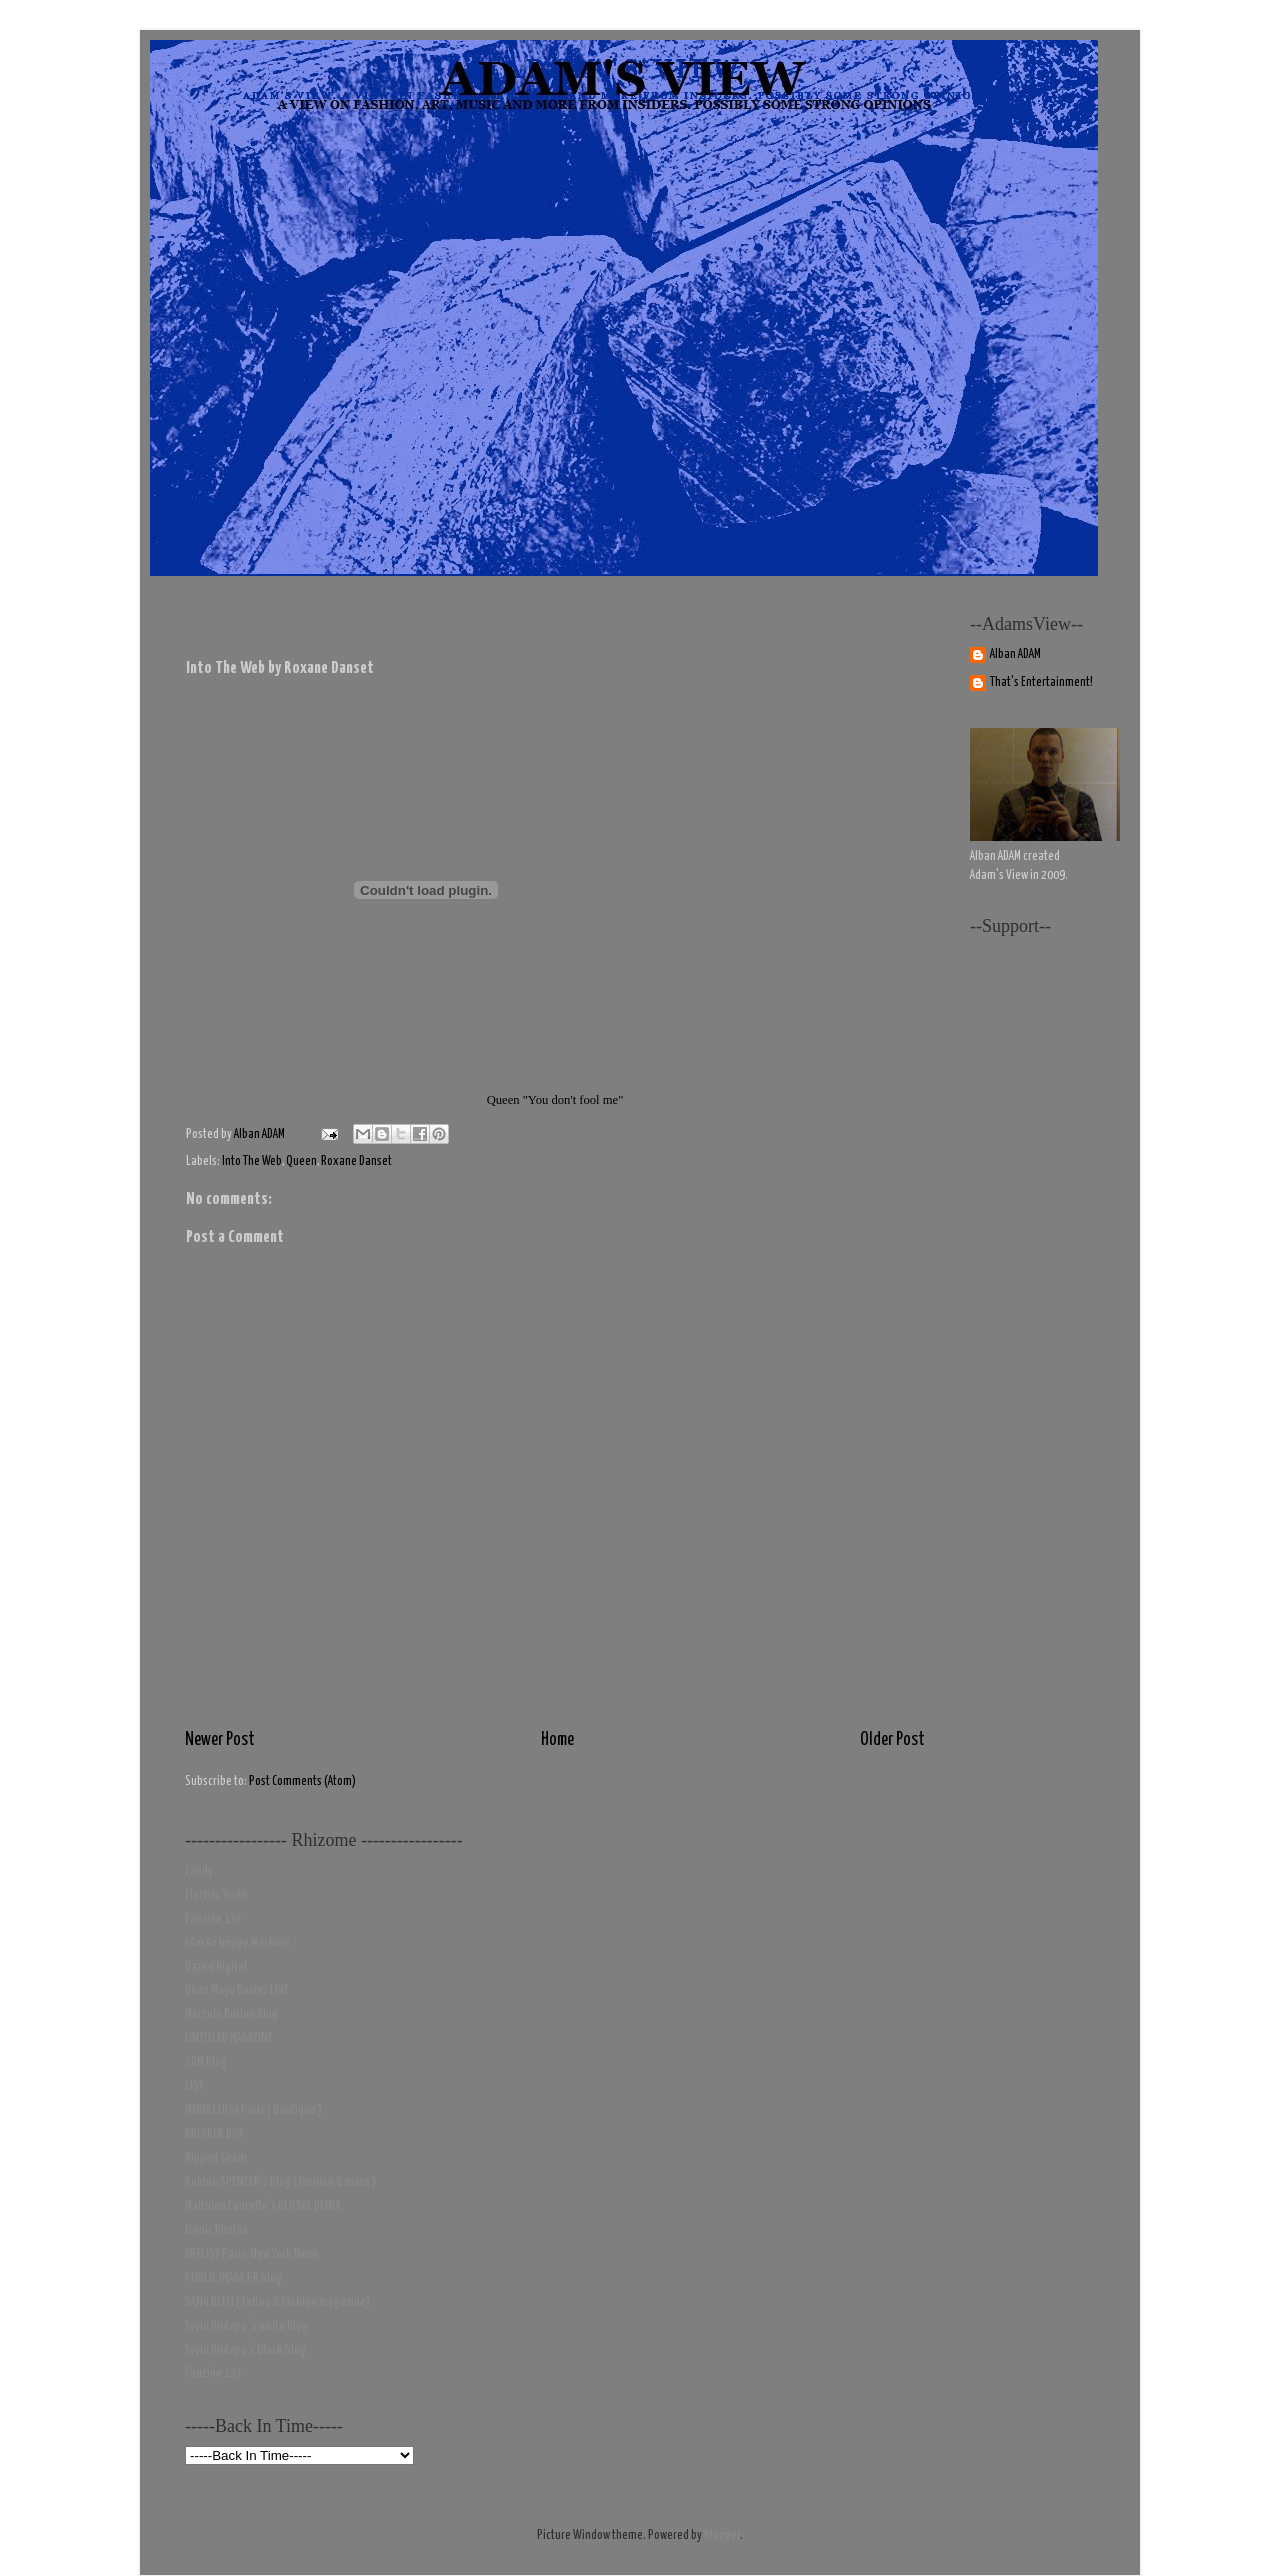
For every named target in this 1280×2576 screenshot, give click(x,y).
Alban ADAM (1015, 654)
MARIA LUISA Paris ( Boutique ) (253, 2110)
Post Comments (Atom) (302, 1781)
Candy (199, 1871)
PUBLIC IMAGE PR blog (233, 2278)
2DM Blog (206, 2062)
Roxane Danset (356, 1161)
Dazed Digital (216, 1967)
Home (557, 1740)
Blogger (722, 2535)
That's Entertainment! (1041, 682)
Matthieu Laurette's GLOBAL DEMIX (263, 2206)
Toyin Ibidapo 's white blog (246, 2326)
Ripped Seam (216, 2158)
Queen (301, 1161)
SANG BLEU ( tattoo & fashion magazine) (277, 2302)
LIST (194, 2086)
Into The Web (252, 1161)
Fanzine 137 (213, 1919)
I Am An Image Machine (237, 1943)
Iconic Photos (216, 2230)
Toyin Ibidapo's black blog (245, 2350)
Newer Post (220, 1740)
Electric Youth (216, 1895)
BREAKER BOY (214, 2134)
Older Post (892, 1740)
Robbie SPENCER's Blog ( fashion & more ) (280, 2182)
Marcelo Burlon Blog (231, 2014)
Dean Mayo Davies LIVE (237, 1990)
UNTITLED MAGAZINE (229, 2038)
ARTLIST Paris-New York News (252, 2254)
